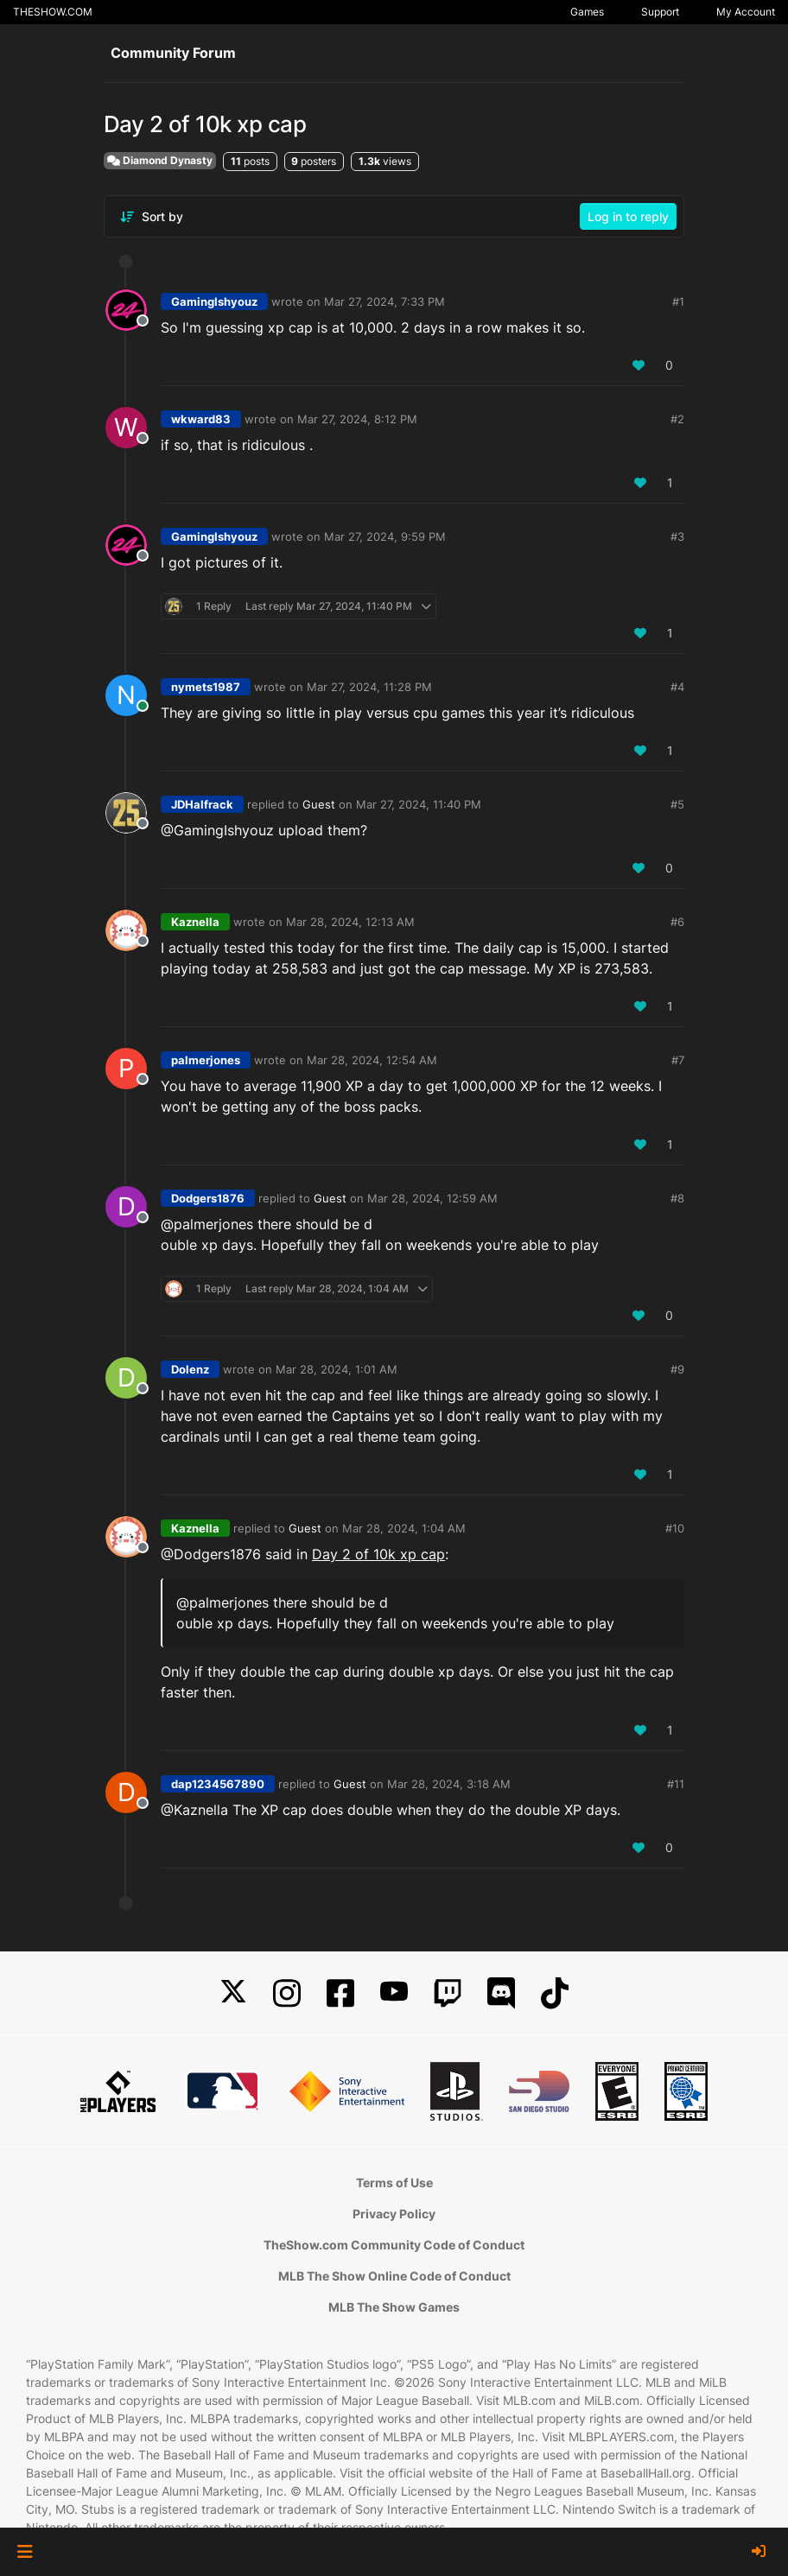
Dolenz (190, 1369)
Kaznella (195, 922)
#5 (677, 804)
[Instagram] (287, 1993)
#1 (678, 301)
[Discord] (501, 1993)
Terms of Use (394, 2182)
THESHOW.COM (52, 11)
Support (660, 11)
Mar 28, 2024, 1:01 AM (336, 1369)
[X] (233, 1993)
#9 (677, 1369)
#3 (677, 536)
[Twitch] (447, 1993)
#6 (677, 922)
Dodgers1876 (208, 1198)
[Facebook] (340, 1993)
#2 (677, 419)
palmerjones (205, 1060)
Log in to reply (628, 216)
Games (587, 11)
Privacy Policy (394, 2213)
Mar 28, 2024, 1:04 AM (404, 1528)
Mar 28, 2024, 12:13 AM (350, 922)
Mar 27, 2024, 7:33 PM (384, 301)
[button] (24, 2552)
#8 (677, 1198)
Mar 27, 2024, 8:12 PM (357, 419)
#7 (677, 1060)
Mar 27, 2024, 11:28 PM (369, 687)
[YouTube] (394, 1993)
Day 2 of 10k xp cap (378, 1554)
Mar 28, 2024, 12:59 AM (432, 1198)
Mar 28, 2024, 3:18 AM (449, 1784)
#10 (674, 1528)
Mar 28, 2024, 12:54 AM (372, 1060)
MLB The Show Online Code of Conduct (394, 2275)
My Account (745, 11)
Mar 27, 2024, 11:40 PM (418, 804)
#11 (675, 1784)
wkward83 (201, 419)
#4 (677, 687)
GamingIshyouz (214, 301)
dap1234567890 (217, 1784)
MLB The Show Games (394, 2307)
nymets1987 (205, 687)
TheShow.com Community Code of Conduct (394, 2244)
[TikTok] (555, 1993)
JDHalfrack (202, 804)
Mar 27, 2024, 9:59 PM (385, 536)
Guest (318, 804)
